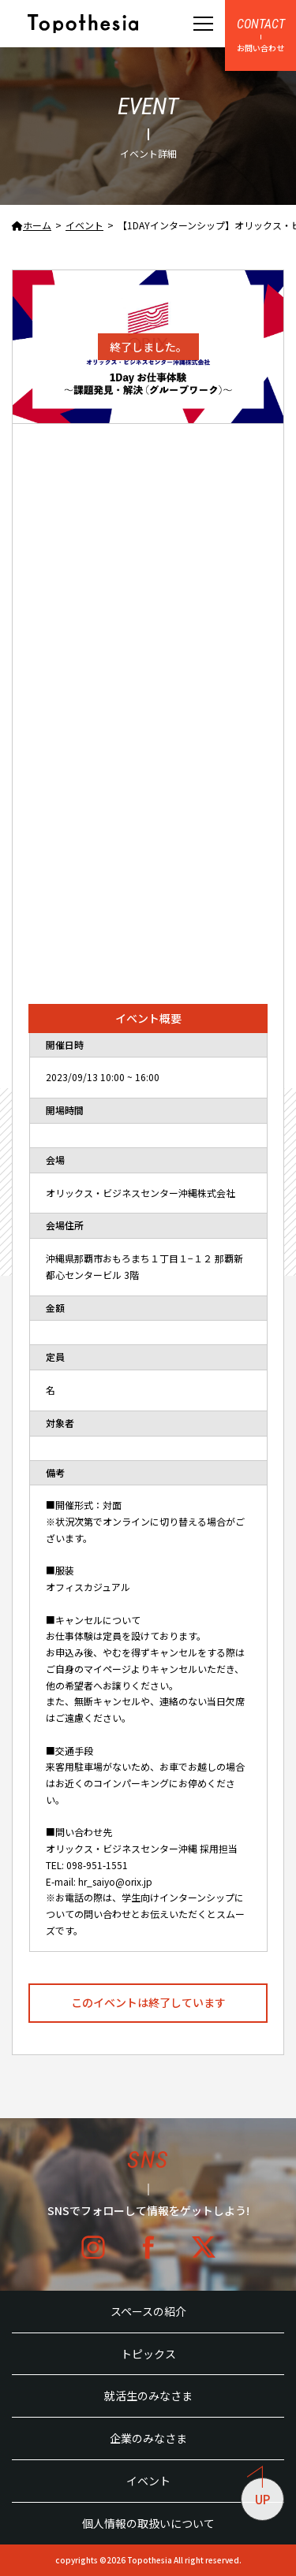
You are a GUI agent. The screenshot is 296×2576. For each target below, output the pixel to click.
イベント (148, 2481)
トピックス (148, 2354)
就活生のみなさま (148, 2395)
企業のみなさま (148, 2438)
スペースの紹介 (148, 2311)
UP (259, 2492)
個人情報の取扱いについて (148, 2523)
